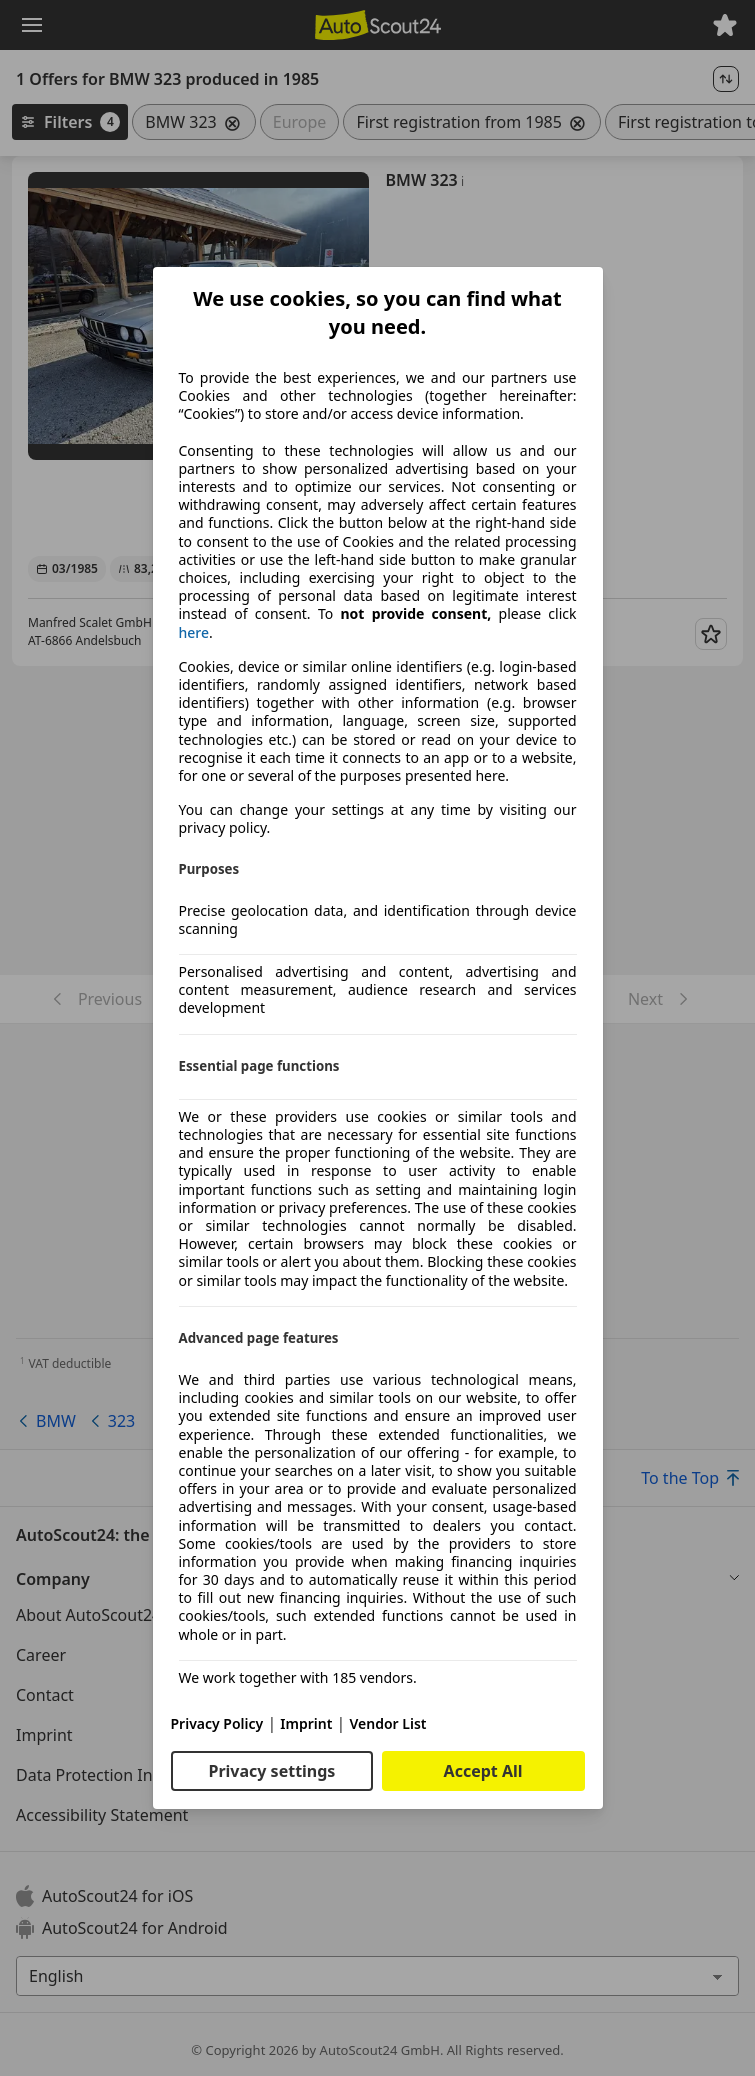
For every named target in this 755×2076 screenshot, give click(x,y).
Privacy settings (271, 1771)
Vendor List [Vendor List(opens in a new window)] (388, 1723)
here (194, 633)
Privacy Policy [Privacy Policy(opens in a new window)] (217, 1723)
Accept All (483, 1771)
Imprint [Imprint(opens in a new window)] (306, 1723)
